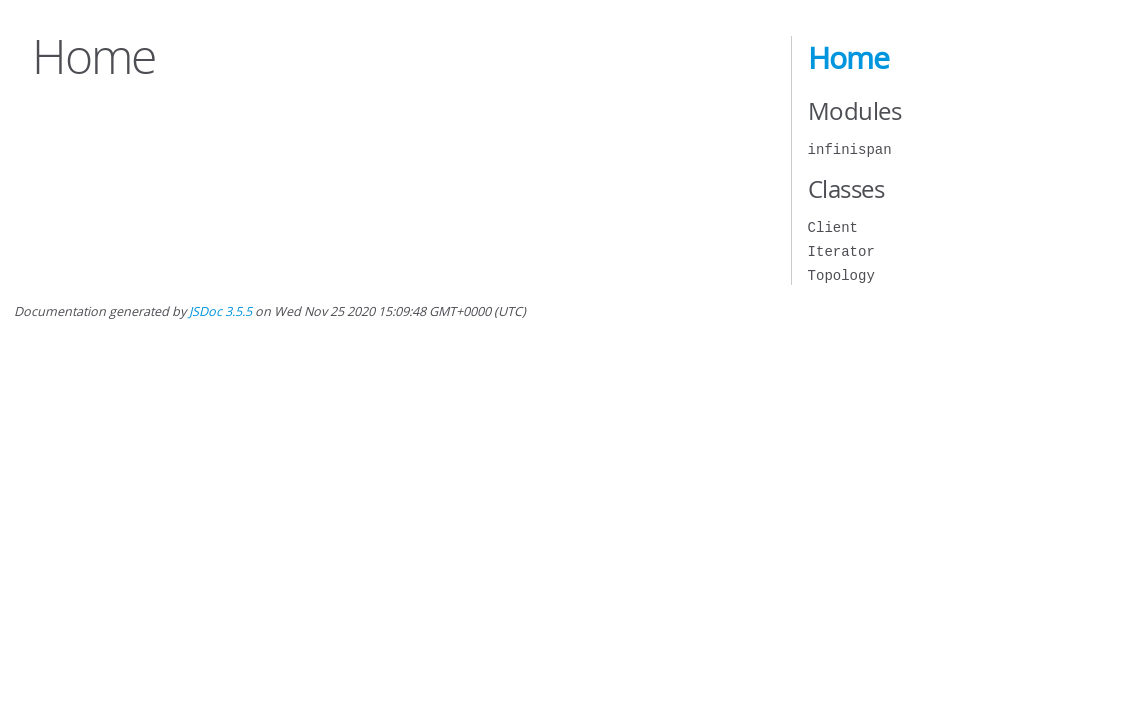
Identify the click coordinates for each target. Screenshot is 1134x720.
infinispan (850, 149)
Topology (841, 275)
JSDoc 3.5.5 (220, 311)
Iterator (841, 251)
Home (848, 58)
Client (833, 227)
